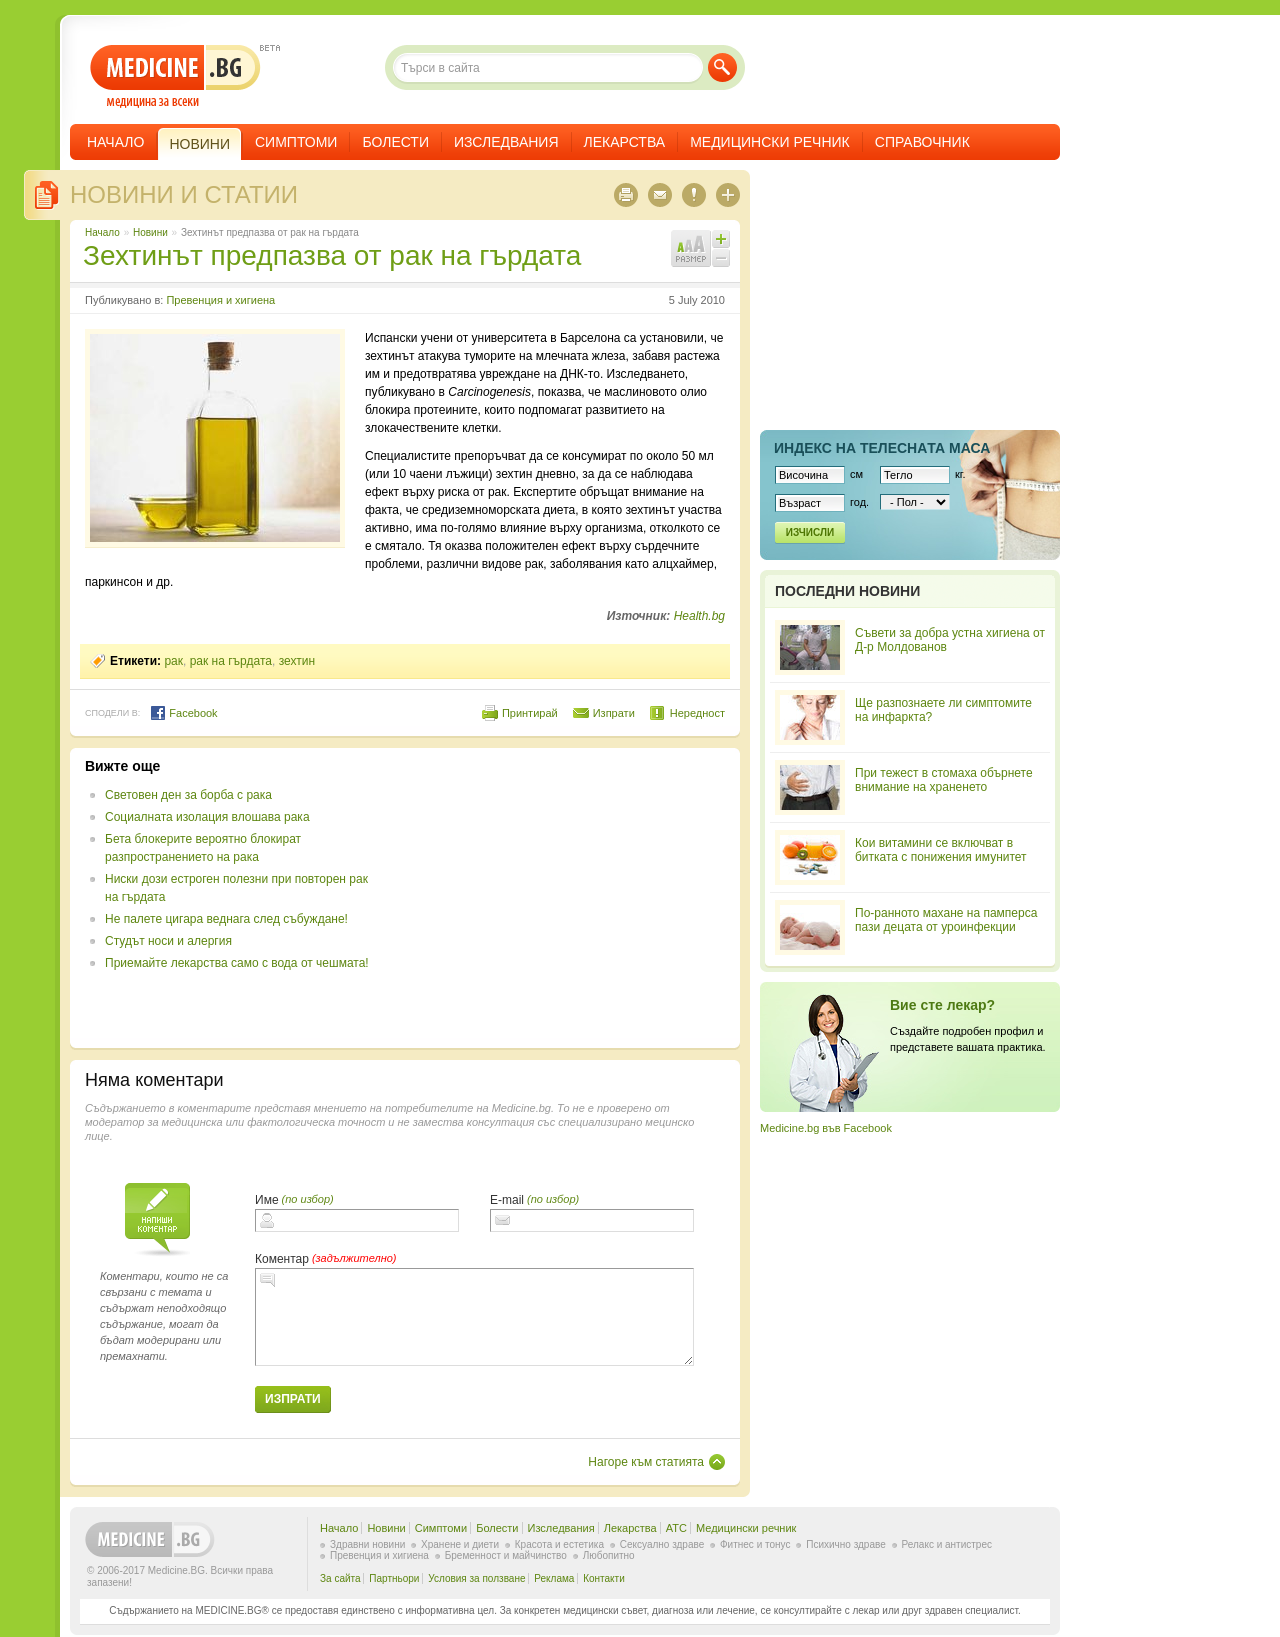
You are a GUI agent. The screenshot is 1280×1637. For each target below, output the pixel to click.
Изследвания (506, 142)
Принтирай (530, 713)
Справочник (922, 142)
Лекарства (625, 142)
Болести (395, 142)
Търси (722, 67)
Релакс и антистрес (947, 1544)
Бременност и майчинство (506, 1555)
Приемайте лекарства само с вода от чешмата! (237, 963)
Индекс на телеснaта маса (882, 448)
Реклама (554, 1578)
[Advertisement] (562, 898)
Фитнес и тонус (755, 1544)
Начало (115, 142)
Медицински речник (770, 142)
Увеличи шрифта (721, 239)
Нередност (697, 713)
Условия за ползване (476, 1578)
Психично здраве (846, 1544)
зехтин (297, 661)
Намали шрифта (721, 258)
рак (173, 661)
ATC (676, 1528)
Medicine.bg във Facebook (826, 1128)
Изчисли (810, 532)
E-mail (507, 1200)
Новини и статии (184, 194)
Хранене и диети (460, 1544)
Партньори (394, 1578)
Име (267, 1200)
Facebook (183, 713)
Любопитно (609, 1555)
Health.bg (699, 616)
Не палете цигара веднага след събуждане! (226, 919)
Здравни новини (367, 1544)
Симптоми (296, 142)
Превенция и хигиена (220, 300)
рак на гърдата (231, 661)
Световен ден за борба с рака (188, 795)
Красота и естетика (559, 1544)
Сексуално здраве (662, 1544)
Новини (150, 232)
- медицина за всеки (175, 76)
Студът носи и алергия (168, 941)
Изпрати (614, 713)
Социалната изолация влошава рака (207, 817)
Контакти (604, 1578)
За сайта (340, 1578)
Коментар (282, 1259)
